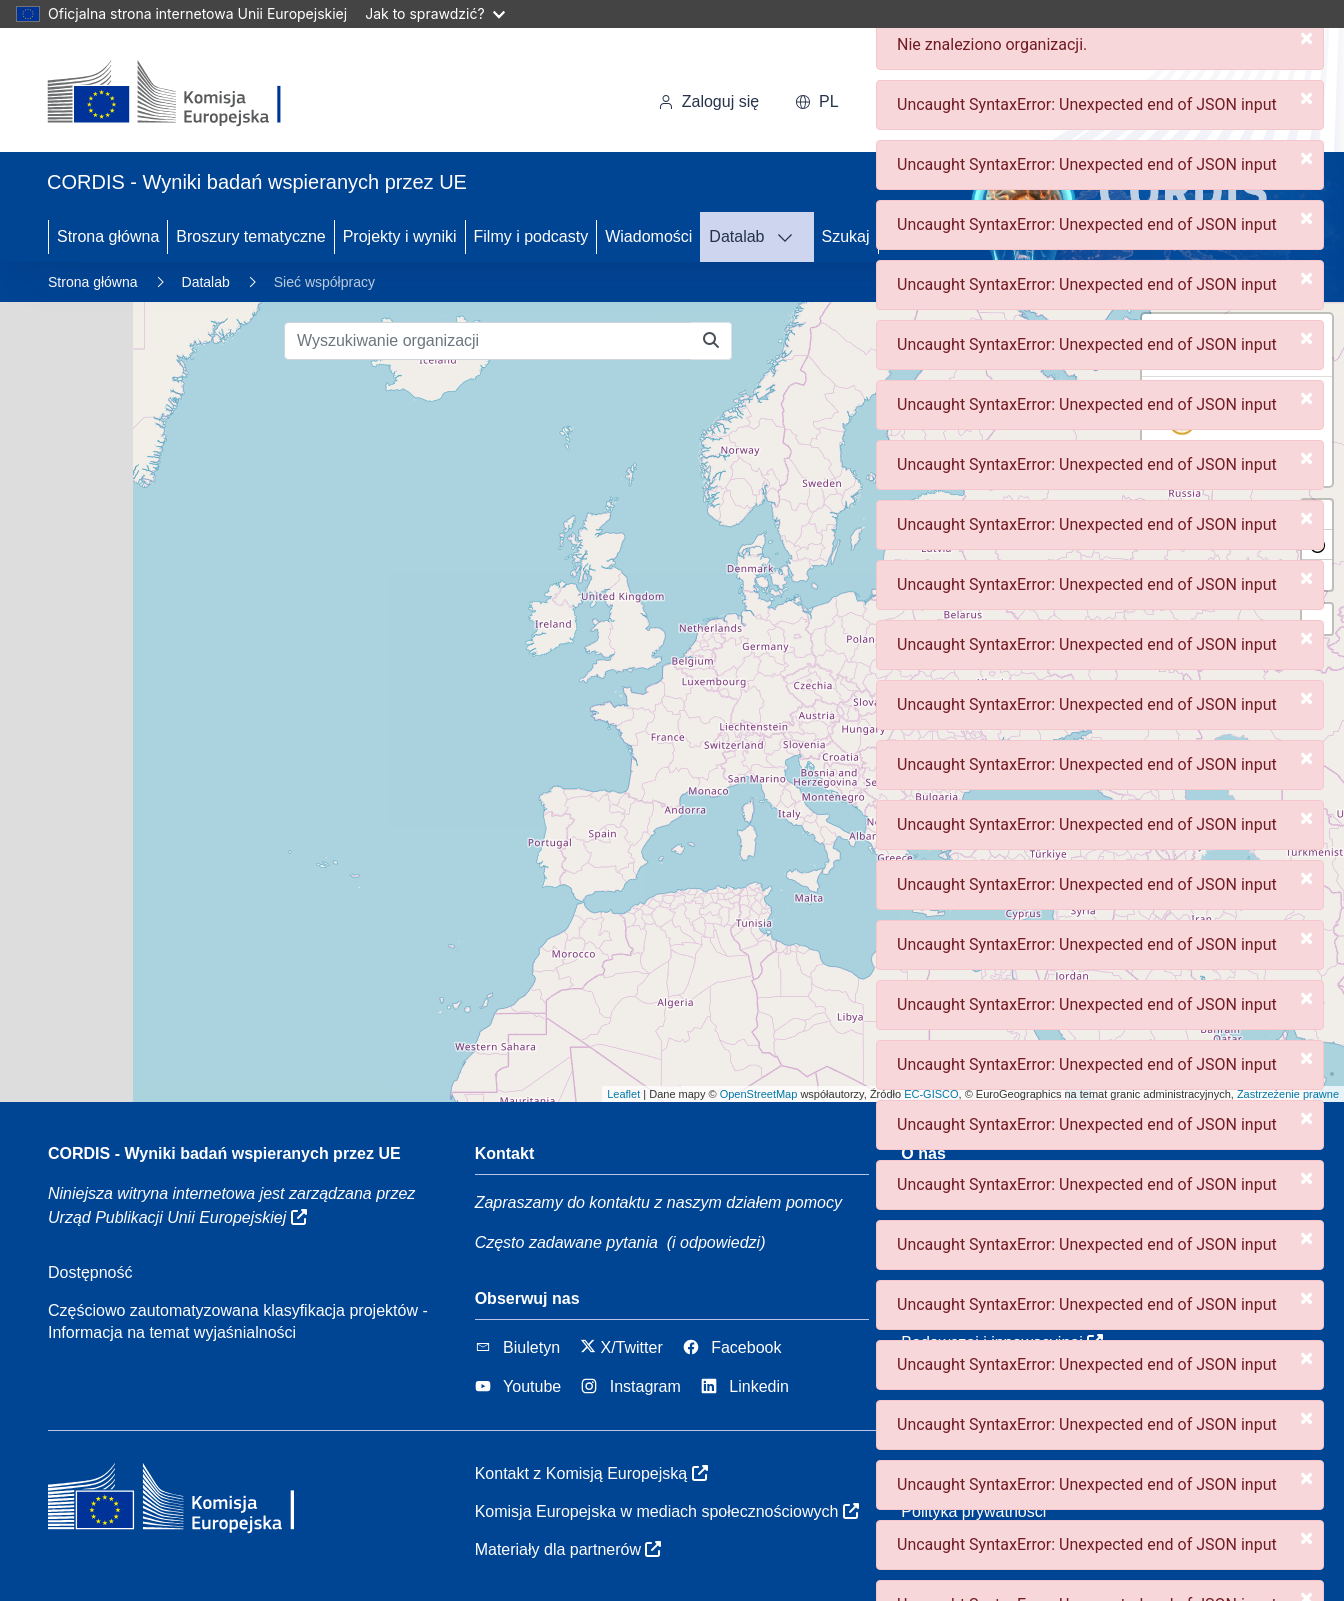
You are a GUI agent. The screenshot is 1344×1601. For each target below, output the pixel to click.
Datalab (736, 236)
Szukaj (846, 236)
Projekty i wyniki (400, 236)
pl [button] (817, 101)
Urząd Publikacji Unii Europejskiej (177, 1217)
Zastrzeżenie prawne (1288, 1094)
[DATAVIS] (791, 237)
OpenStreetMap (759, 1094)
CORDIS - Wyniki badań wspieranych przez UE (224, 1153)
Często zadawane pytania (566, 1242)
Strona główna (108, 236)
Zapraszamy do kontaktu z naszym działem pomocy (658, 1202)
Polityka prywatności (973, 1511)
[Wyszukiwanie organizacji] (488, 341)
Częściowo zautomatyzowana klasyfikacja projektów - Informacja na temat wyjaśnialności (238, 1321)
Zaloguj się (708, 101)
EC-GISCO (931, 1094)
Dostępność (90, 1272)
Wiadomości (648, 236)
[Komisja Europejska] (184, 94)
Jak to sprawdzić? (434, 13)
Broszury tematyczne (250, 236)
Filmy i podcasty (531, 236)
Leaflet (623, 1094)
